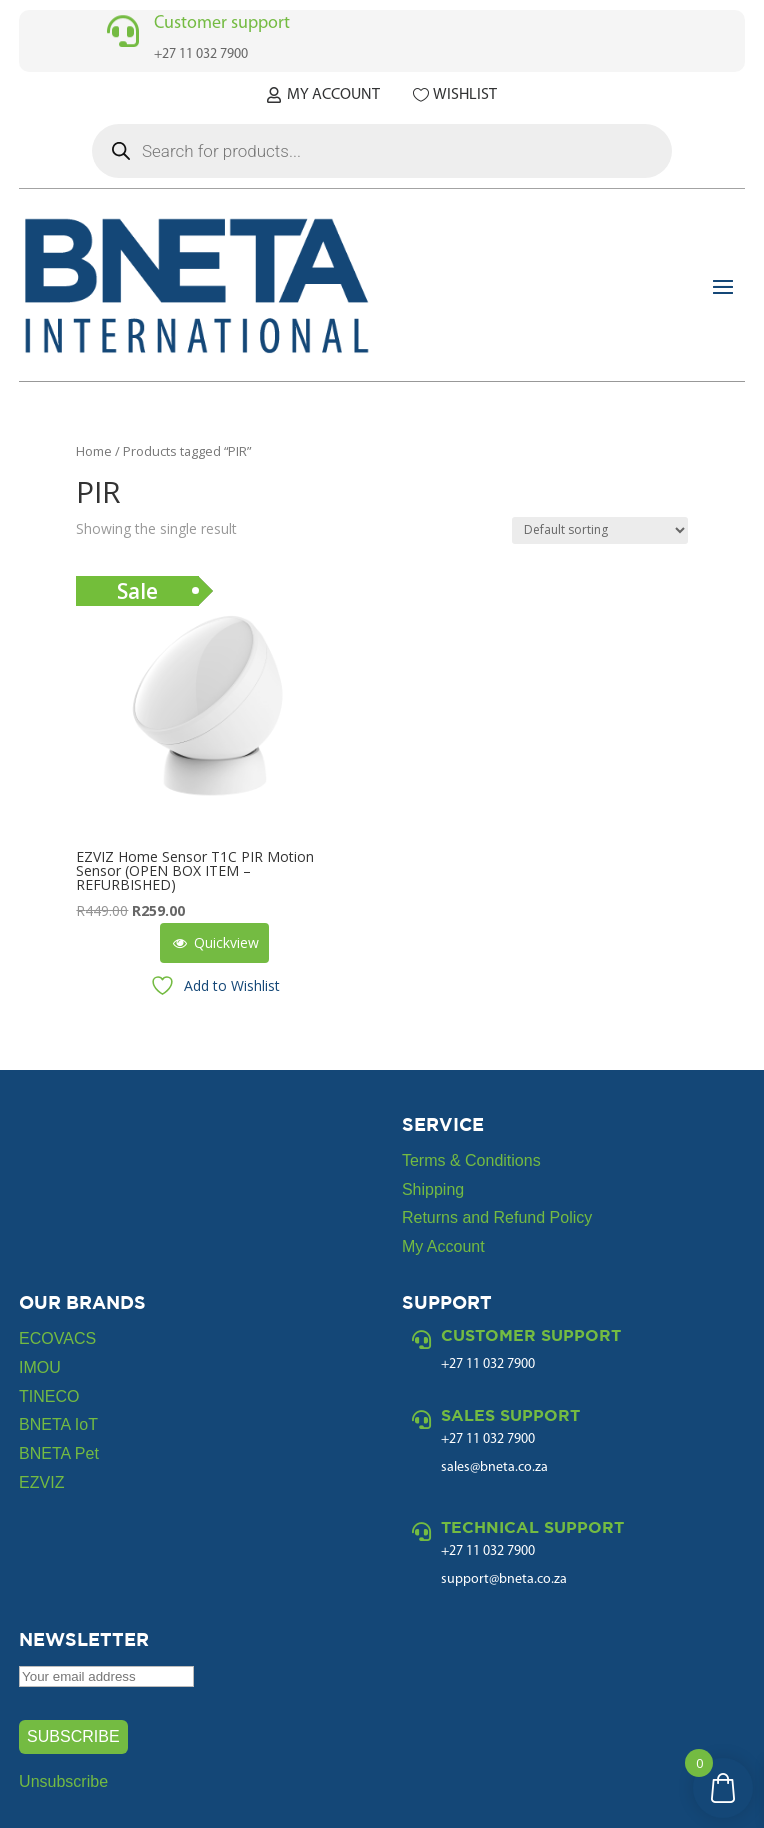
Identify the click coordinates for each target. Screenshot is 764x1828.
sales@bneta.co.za (494, 1467)
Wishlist (465, 95)
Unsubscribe (63, 1781)
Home (94, 451)
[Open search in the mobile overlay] (382, 151)
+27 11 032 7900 (488, 1439)
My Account (333, 95)
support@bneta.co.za (504, 1579)
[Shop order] (600, 530)
